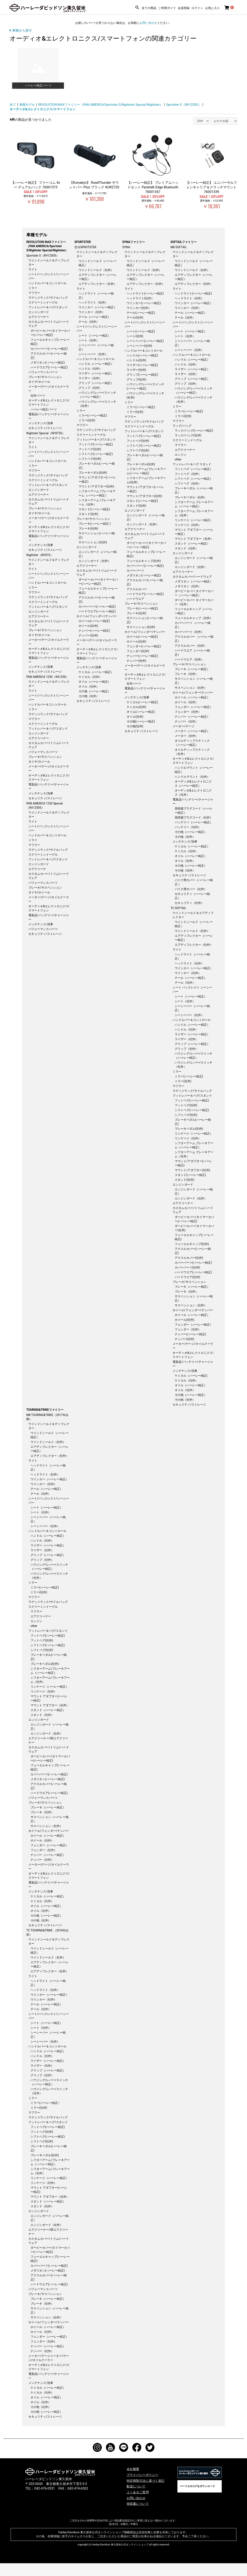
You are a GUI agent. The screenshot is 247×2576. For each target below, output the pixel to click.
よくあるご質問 (138, 2505)
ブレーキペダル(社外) (93, 485)
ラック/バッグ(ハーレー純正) (194, 443)
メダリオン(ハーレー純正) (48, 375)
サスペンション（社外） (191, 701)
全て (13, 118)
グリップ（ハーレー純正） (96, 396)
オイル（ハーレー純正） (95, 694)
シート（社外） (89, 353)
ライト (32, 282)
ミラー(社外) (87, 433)
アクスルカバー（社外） (191, 658)
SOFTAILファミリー (184, 255)
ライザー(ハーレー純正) (142, 378)
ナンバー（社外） (186, 734)
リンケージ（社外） (188, 538)
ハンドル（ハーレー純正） (96, 377)
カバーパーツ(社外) (187, 1280)
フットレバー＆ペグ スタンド (192, 477)
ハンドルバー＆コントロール (47, 296)
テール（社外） (89, 335)
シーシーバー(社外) (139, 359)
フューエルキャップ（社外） (194, 631)
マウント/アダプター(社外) (96, 499)
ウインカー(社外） (139, 321)
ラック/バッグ (182, 439)
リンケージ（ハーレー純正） (194, 533)
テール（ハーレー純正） (95, 330)
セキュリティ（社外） (189, 916)
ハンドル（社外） (90, 381)
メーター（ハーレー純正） (192, 744)
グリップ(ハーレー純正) (142, 387)
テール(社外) (135, 330)
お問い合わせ (148, 22)
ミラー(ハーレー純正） (46, 2116)
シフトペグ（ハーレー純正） (194, 491)
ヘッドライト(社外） (140, 311)
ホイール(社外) (88, 639)
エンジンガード (38, 325)
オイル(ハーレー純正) (141, 725)
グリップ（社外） (90, 401)
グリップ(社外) (136, 392)
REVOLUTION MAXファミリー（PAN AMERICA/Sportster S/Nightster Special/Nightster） (106, 118)
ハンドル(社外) (136, 373)
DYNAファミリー (133, 255)
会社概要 (133, 2482)
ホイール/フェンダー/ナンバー (96, 629)
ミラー (32, 301)
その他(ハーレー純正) (141, 734)
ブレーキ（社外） (186, 687)
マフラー (34, 306)
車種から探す (22, 30)
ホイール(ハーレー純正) (94, 634)
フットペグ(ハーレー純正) (96, 457)
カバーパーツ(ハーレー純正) (49, 362)
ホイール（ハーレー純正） (192, 710)
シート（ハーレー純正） (95, 348)
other (178, 472)
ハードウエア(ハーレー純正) (49, 380)
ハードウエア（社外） (189, 672)
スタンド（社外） (186, 561)
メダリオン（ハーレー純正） (194, 594)
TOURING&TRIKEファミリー (45, 1423)
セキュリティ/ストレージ (45, 441)
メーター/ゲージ (183, 739)
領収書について (138, 2517)
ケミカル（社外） (90, 690)
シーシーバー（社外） (93, 367)
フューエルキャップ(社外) (144, 574)
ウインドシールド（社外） (96, 283)
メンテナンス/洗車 (40, 436)
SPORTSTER (82, 255)
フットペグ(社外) (90, 462)
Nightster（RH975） (39, 568)
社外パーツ (38, 408)
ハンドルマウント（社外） (192, 789)
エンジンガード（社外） (95, 574)
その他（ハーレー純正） (95, 704)
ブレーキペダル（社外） (191, 510)
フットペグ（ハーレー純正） (194, 482)
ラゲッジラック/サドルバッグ (48, 310)
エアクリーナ (37, 882)
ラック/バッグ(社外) (188, 448)
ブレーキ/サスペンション (45, 390)
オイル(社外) (135, 729)
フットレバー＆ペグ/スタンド (48, 320)
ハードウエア (135, 612)
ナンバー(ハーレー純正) (94, 643)
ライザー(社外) (136, 383)
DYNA (126, 260)
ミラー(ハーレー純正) (93, 428)
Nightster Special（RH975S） (45, 446)
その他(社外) (135, 739)
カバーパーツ (135, 583)
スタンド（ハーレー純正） (192, 556)
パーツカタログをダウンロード (197, 2499)
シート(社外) (135, 349)
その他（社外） (89, 709)
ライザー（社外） (90, 391)
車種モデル (28, 118)
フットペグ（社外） (188, 487)
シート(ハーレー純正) (141, 344)
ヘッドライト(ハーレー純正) (145, 306)
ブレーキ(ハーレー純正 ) (95, 536)
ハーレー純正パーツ (44, 422)
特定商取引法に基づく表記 (147, 2494)
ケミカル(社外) (136, 720)
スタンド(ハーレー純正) (94, 522)
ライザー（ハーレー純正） (96, 386)
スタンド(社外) (88, 527)
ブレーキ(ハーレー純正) (142, 621)
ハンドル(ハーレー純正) (142, 368)
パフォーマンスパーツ (43, 385)
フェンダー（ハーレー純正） (194, 720)
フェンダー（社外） (188, 725)
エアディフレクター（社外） (98, 297)
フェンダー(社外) (138, 664)
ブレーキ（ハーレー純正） (192, 682)
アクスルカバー (137, 602)
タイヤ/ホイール (39, 395)
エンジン (180, 467)
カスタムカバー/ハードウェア (192, 589)
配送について (137, 2499)
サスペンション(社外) (93, 555)
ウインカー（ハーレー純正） (98, 320)
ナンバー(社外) (88, 648)
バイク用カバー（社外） (191, 902)
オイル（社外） (89, 699)
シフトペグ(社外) (90, 472)
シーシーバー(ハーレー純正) (145, 354)
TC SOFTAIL (178, 921)
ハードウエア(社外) (187, 1290)
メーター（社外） (186, 749)
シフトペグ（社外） (188, 496)
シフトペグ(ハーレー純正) (96, 467)
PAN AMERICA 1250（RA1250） (47, 690)
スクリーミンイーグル (43, 315)
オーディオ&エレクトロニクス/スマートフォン (45, 122)
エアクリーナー (38, 330)
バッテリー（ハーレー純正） (194, 835)
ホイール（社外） (186, 715)
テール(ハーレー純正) (141, 326)
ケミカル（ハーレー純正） (96, 685)
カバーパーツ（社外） (189, 645)
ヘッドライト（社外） (93, 315)
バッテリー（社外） (188, 840)
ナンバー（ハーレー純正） (192, 729)
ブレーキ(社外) (88, 541)
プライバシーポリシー (143, 2488)
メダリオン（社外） (188, 599)
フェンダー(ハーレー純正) (144, 659)
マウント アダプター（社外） (194, 552)
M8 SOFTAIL (179, 260)
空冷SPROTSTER (85, 260)
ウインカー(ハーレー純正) (144, 316)
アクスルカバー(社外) (189, 1271)
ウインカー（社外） (92, 325)
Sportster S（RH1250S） (194, 118)
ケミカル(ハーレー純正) (142, 715)
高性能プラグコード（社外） (194, 830)
